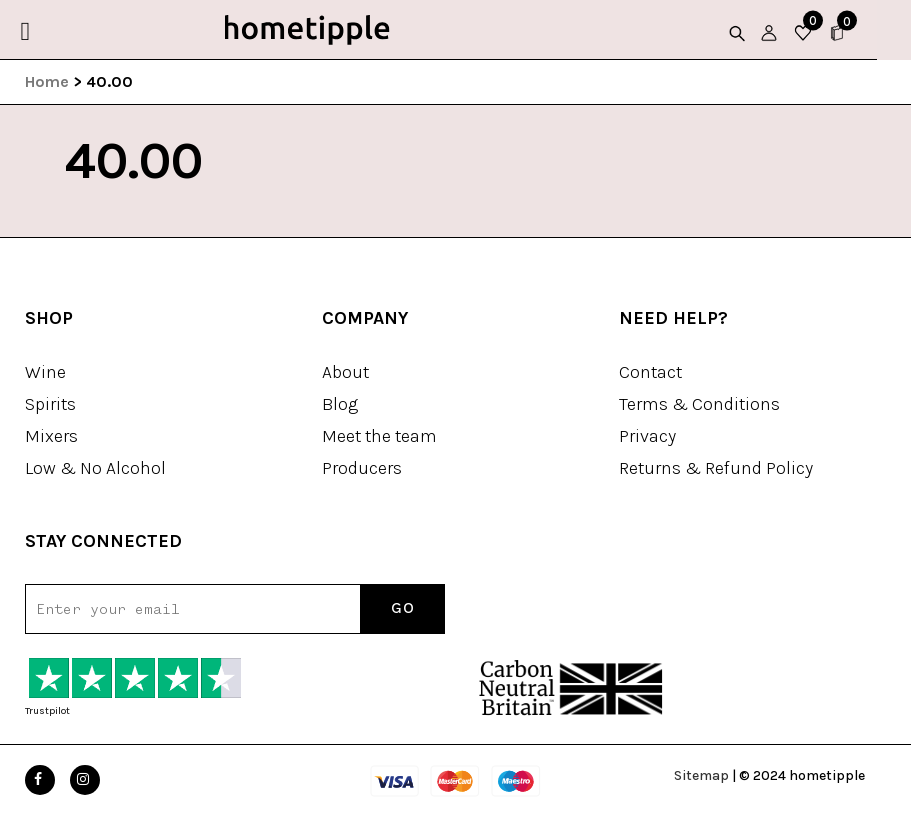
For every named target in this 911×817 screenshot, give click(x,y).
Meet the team (379, 436)
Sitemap (701, 775)
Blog (340, 404)
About (345, 372)
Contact (650, 372)
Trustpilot (47, 711)
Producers (362, 468)
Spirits (50, 404)
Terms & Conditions (699, 404)
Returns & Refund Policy (716, 468)
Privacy (647, 436)
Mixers (51, 436)
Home (47, 81)
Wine (45, 372)
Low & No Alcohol (95, 468)
